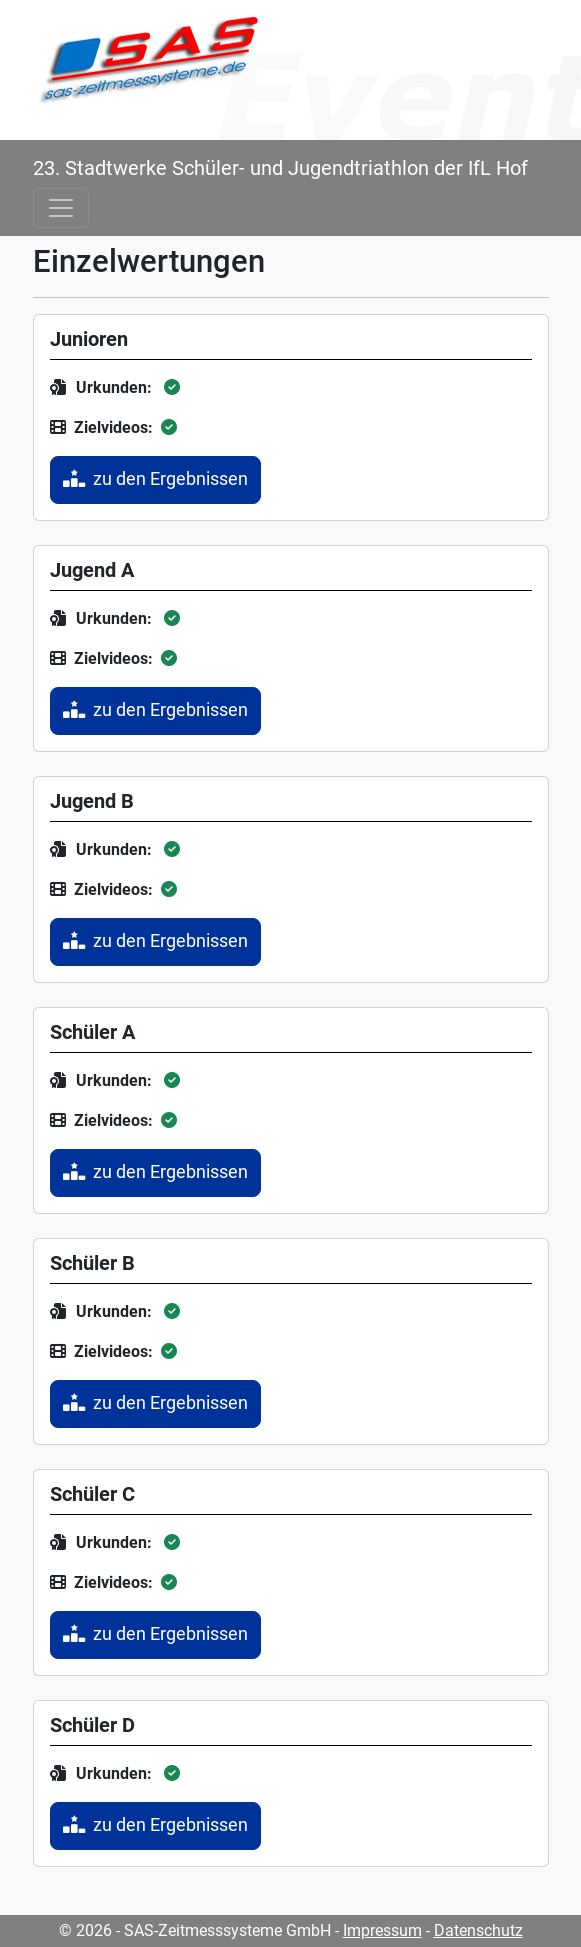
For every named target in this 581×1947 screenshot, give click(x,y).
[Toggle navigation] (61, 208)
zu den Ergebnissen (155, 479)
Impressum (382, 1930)
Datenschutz (478, 1930)
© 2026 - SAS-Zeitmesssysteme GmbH (195, 1930)
